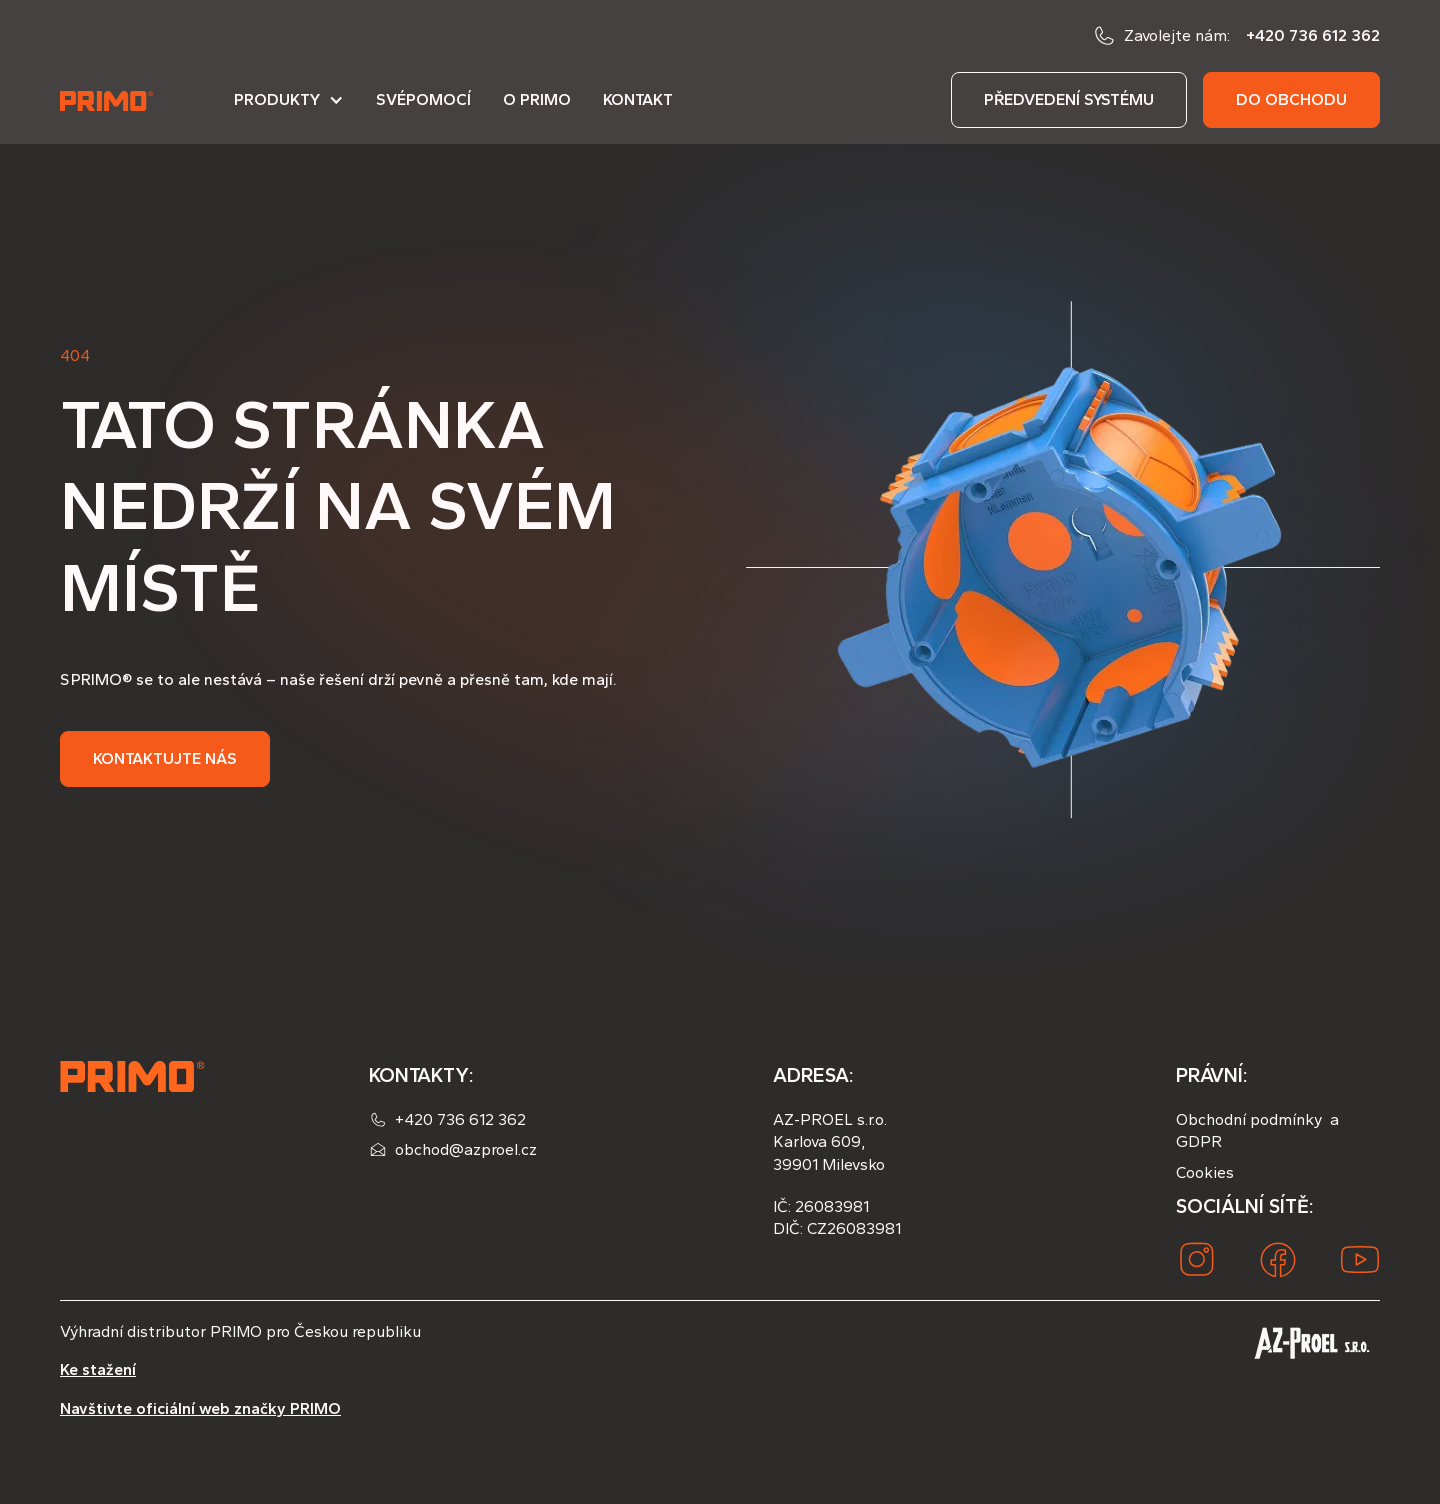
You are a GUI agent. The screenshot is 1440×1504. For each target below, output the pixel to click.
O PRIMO (537, 99)
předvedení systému (1069, 99)
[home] (108, 100)
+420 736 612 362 (1313, 35)
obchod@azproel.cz (466, 1149)
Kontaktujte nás (165, 758)
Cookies (1205, 1172)
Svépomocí (423, 99)
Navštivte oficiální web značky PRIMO (200, 1408)
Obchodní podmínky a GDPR (1257, 1130)
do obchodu (1291, 99)
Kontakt (638, 99)
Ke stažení (98, 1369)
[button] (289, 108)
